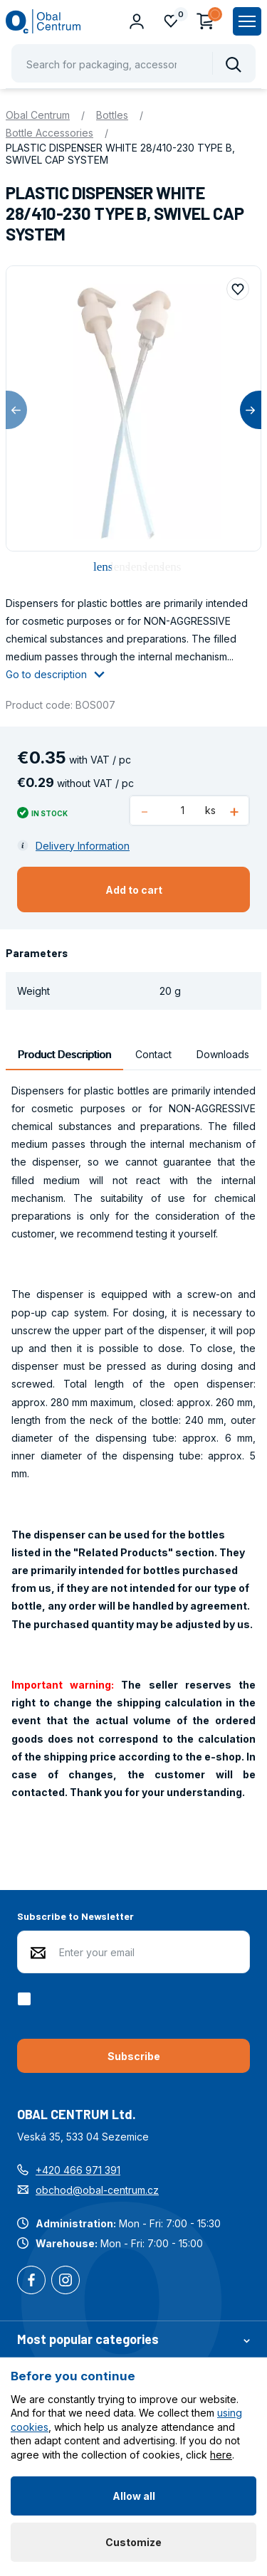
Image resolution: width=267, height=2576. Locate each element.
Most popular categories (133, 2339)
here (221, 2455)
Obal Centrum (38, 115)
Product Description (64, 1054)
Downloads (223, 1054)
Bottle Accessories (49, 133)
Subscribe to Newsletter (75, 1916)
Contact (153, 1054)
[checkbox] (26, 1999)
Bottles (112, 115)
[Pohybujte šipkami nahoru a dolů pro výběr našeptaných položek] (133, 63)
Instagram (65, 2281)
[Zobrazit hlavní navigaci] (247, 21)
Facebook (31, 2281)
